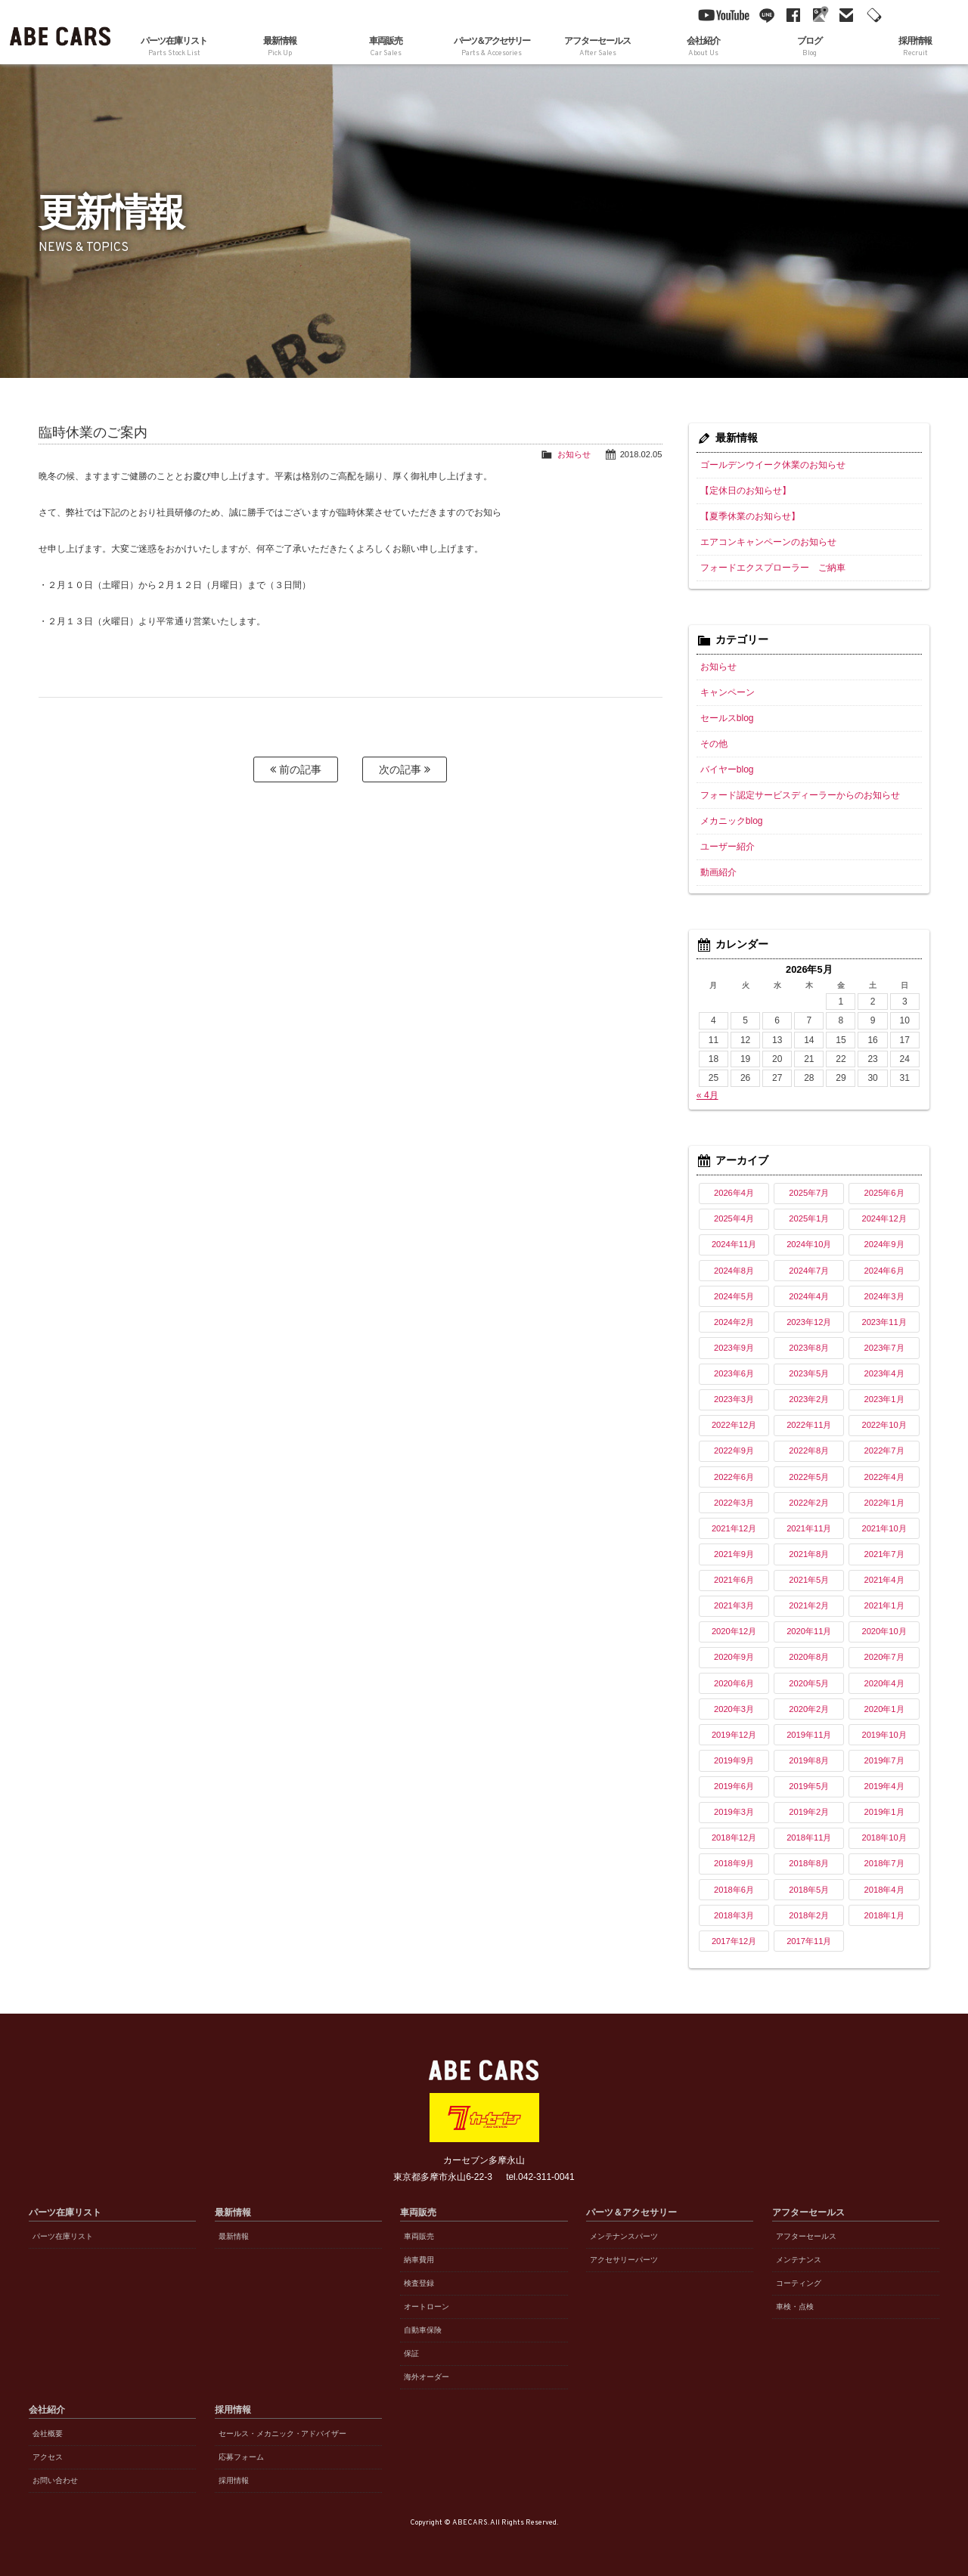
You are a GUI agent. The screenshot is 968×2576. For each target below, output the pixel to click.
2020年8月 (809, 1656)
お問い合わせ (55, 2480)
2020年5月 (809, 1683)
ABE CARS (60, 32)
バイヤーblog (727, 769)
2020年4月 (884, 1683)
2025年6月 (884, 1192)
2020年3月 (734, 1709)
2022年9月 (734, 1450)
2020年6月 (734, 1683)
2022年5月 (809, 1477)
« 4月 (707, 1095)
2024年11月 (734, 1244)
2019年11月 (808, 1734)
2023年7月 (884, 1347)
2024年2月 (734, 1322)
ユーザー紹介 (727, 846)
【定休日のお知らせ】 (745, 490)
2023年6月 (734, 1373)
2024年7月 (809, 1270)
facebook (790, 15)
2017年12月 (734, 1941)
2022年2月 (809, 1502)
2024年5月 (734, 1296)
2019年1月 (884, 1811)
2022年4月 (884, 1477)
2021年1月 (884, 1605)
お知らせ (574, 454)
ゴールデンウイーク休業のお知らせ (772, 465)
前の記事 (295, 769)
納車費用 (419, 2260)
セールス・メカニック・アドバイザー (283, 2433)
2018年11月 (808, 1837)
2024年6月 (884, 1270)
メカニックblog (731, 821)
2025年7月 (809, 1192)
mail (843, 15)
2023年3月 (734, 1399)
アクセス (48, 2457)
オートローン (426, 2306)
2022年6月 (734, 1477)
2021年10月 (883, 1528)
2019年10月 (883, 1734)
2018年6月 (734, 1889)
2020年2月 (809, 1709)
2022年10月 (883, 1424)
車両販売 (419, 2236)
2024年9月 (884, 1244)
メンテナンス (798, 2260)
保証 (411, 2353)
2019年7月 (884, 1760)
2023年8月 (809, 1347)
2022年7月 (884, 1450)
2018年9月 (734, 1863)
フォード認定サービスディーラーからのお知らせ (800, 795)
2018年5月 (809, 1889)
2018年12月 (734, 1837)
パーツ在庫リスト (174, 47)
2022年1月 (884, 1502)
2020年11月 (808, 1631)
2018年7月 (884, 1863)
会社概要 (48, 2433)
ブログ (809, 47)
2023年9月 (734, 1347)
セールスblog (727, 718)
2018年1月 (884, 1915)
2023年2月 (809, 1399)
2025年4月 (734, 1218)
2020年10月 (883, 1631)
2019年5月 (809, 1786)
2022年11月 (808, 1424)
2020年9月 (734, 1656)
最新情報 (280, 47)
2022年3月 (734, 1502)
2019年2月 (809, 1811)
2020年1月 (884, 1709)
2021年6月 (734, 1579)
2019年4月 (884, 1786)
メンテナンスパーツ (624, 2236)
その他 (714, 743)
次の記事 (404, 769)
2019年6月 (734, 1786)
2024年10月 (808, 1244)
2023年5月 (809, 1373)
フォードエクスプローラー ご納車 (772, 567)
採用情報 (234, 2480)
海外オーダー (426, 2377)
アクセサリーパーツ (624, 2260)
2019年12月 (734, 1734)
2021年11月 (808, 1528)
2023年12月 (808, 1322)
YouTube (720, 15)
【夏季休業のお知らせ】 (750, 516)
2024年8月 (734, 1270)
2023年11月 (883, 1322)
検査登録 (419, 2283)
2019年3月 (734, 1811)
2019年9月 (734, 1760)
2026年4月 (734, 1192)
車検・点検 (795, 2306)
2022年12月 (734, 1424)
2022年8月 (809, 1450)
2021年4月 (884, 1579)
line (763, 15)
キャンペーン (727, 692)
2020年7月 (884, 1656)
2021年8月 (809, 1554)
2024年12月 (883, 1218)
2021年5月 (809, 1579)
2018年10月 (883, 1837)
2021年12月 (734, 1528)
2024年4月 (809, 1296)
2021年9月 (734, 1554)
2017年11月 (808, 1941)
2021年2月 (809, 1605)
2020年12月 (734, 1631)
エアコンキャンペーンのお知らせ (768, 542)
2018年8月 (809, 1863)
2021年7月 (884, 1554)
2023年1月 (884, 1399)
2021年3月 (734, 1605)
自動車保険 (423, 2330)
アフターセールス (806, 2236)
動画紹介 (718, 872)
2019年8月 (809, 1760)
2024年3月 (884, 1296)
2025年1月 (809, 1218)
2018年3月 (734, 1915)
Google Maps (816, 15)
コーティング (798, 2283)
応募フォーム (241, 2457)
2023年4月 (884, 1373)
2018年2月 (809, 1915)
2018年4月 (884, 1889)
